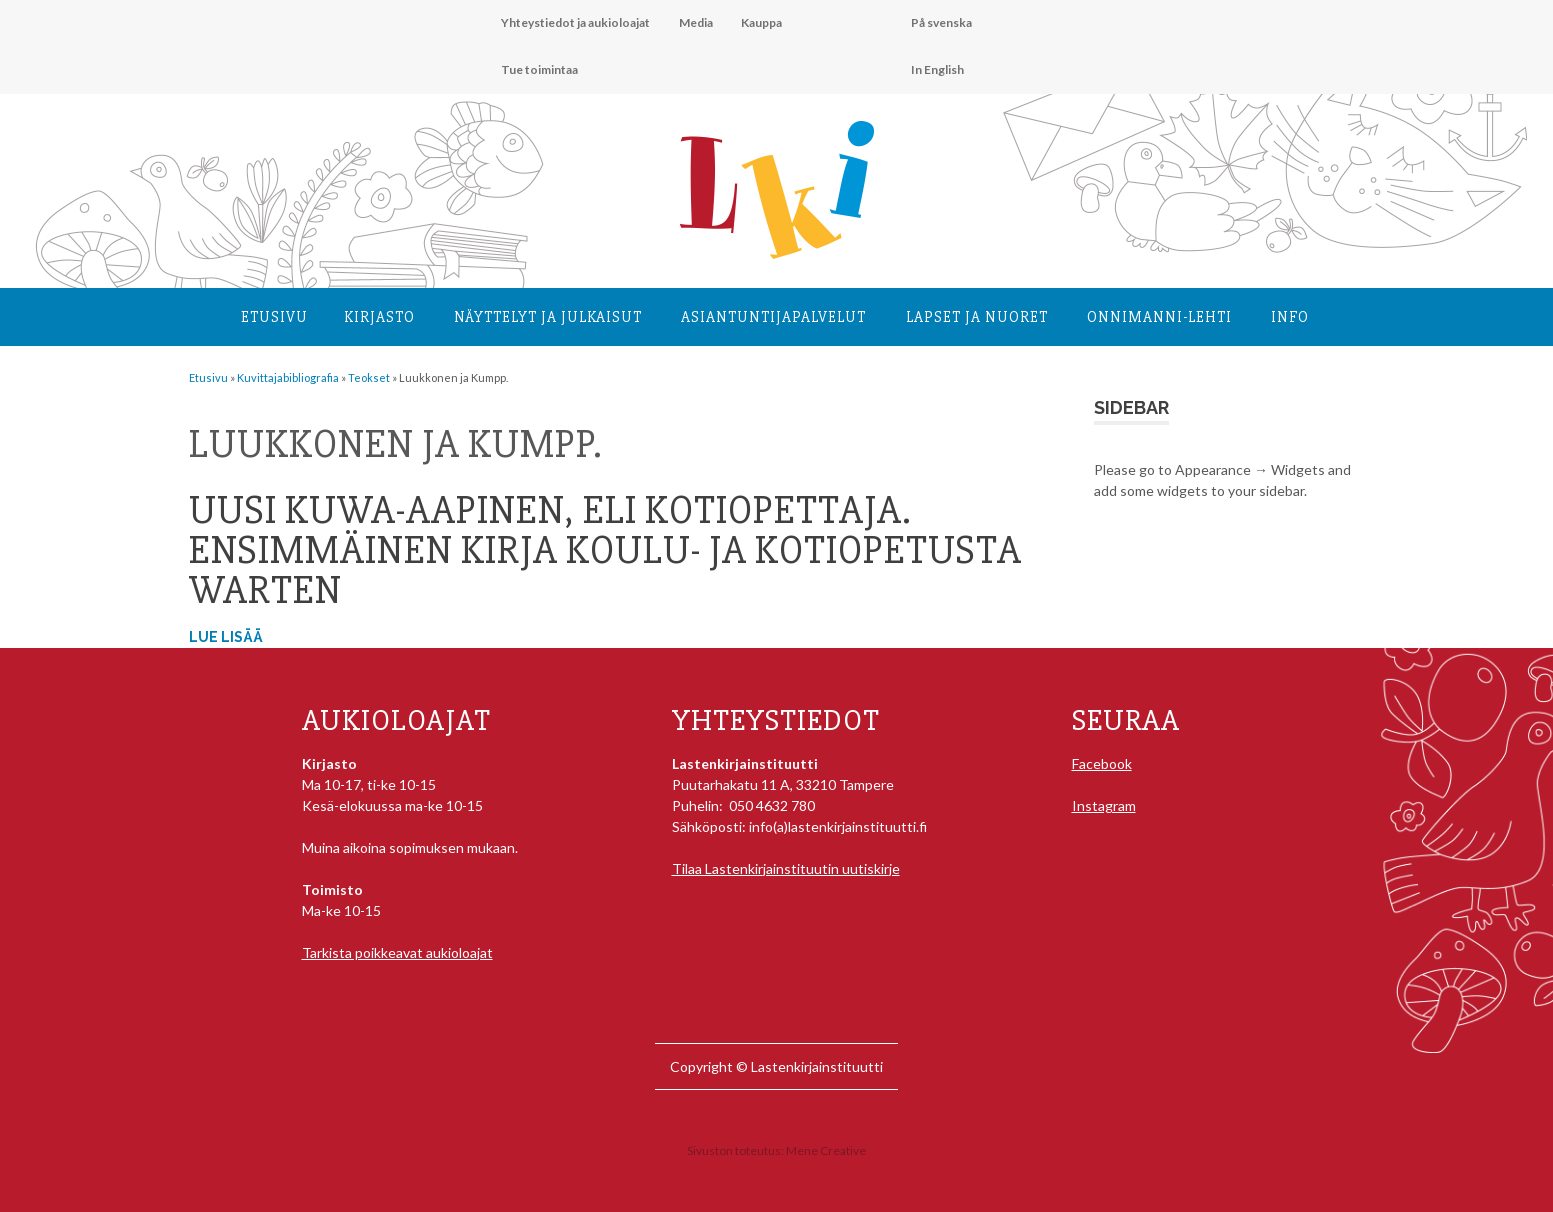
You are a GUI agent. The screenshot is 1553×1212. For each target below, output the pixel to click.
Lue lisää (226, 637)
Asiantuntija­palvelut (773, 317)
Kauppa (761, 22)
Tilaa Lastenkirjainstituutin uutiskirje (786, 868)
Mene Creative (826, 1150)
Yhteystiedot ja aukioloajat (575, 22)
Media (696, 22)
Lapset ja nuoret (977, 317)
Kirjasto (379, 317)
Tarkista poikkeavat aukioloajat (397, 952)
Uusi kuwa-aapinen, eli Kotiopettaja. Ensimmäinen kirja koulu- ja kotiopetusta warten (605, 550)
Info (1290, 317)
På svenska (941, 22)
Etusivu (274, 317)
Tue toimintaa (539, 69)
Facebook (1102, 763)
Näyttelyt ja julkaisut (548, 317)
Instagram (1104, 805)
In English (937, 69)
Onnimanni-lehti (1159, 317)
